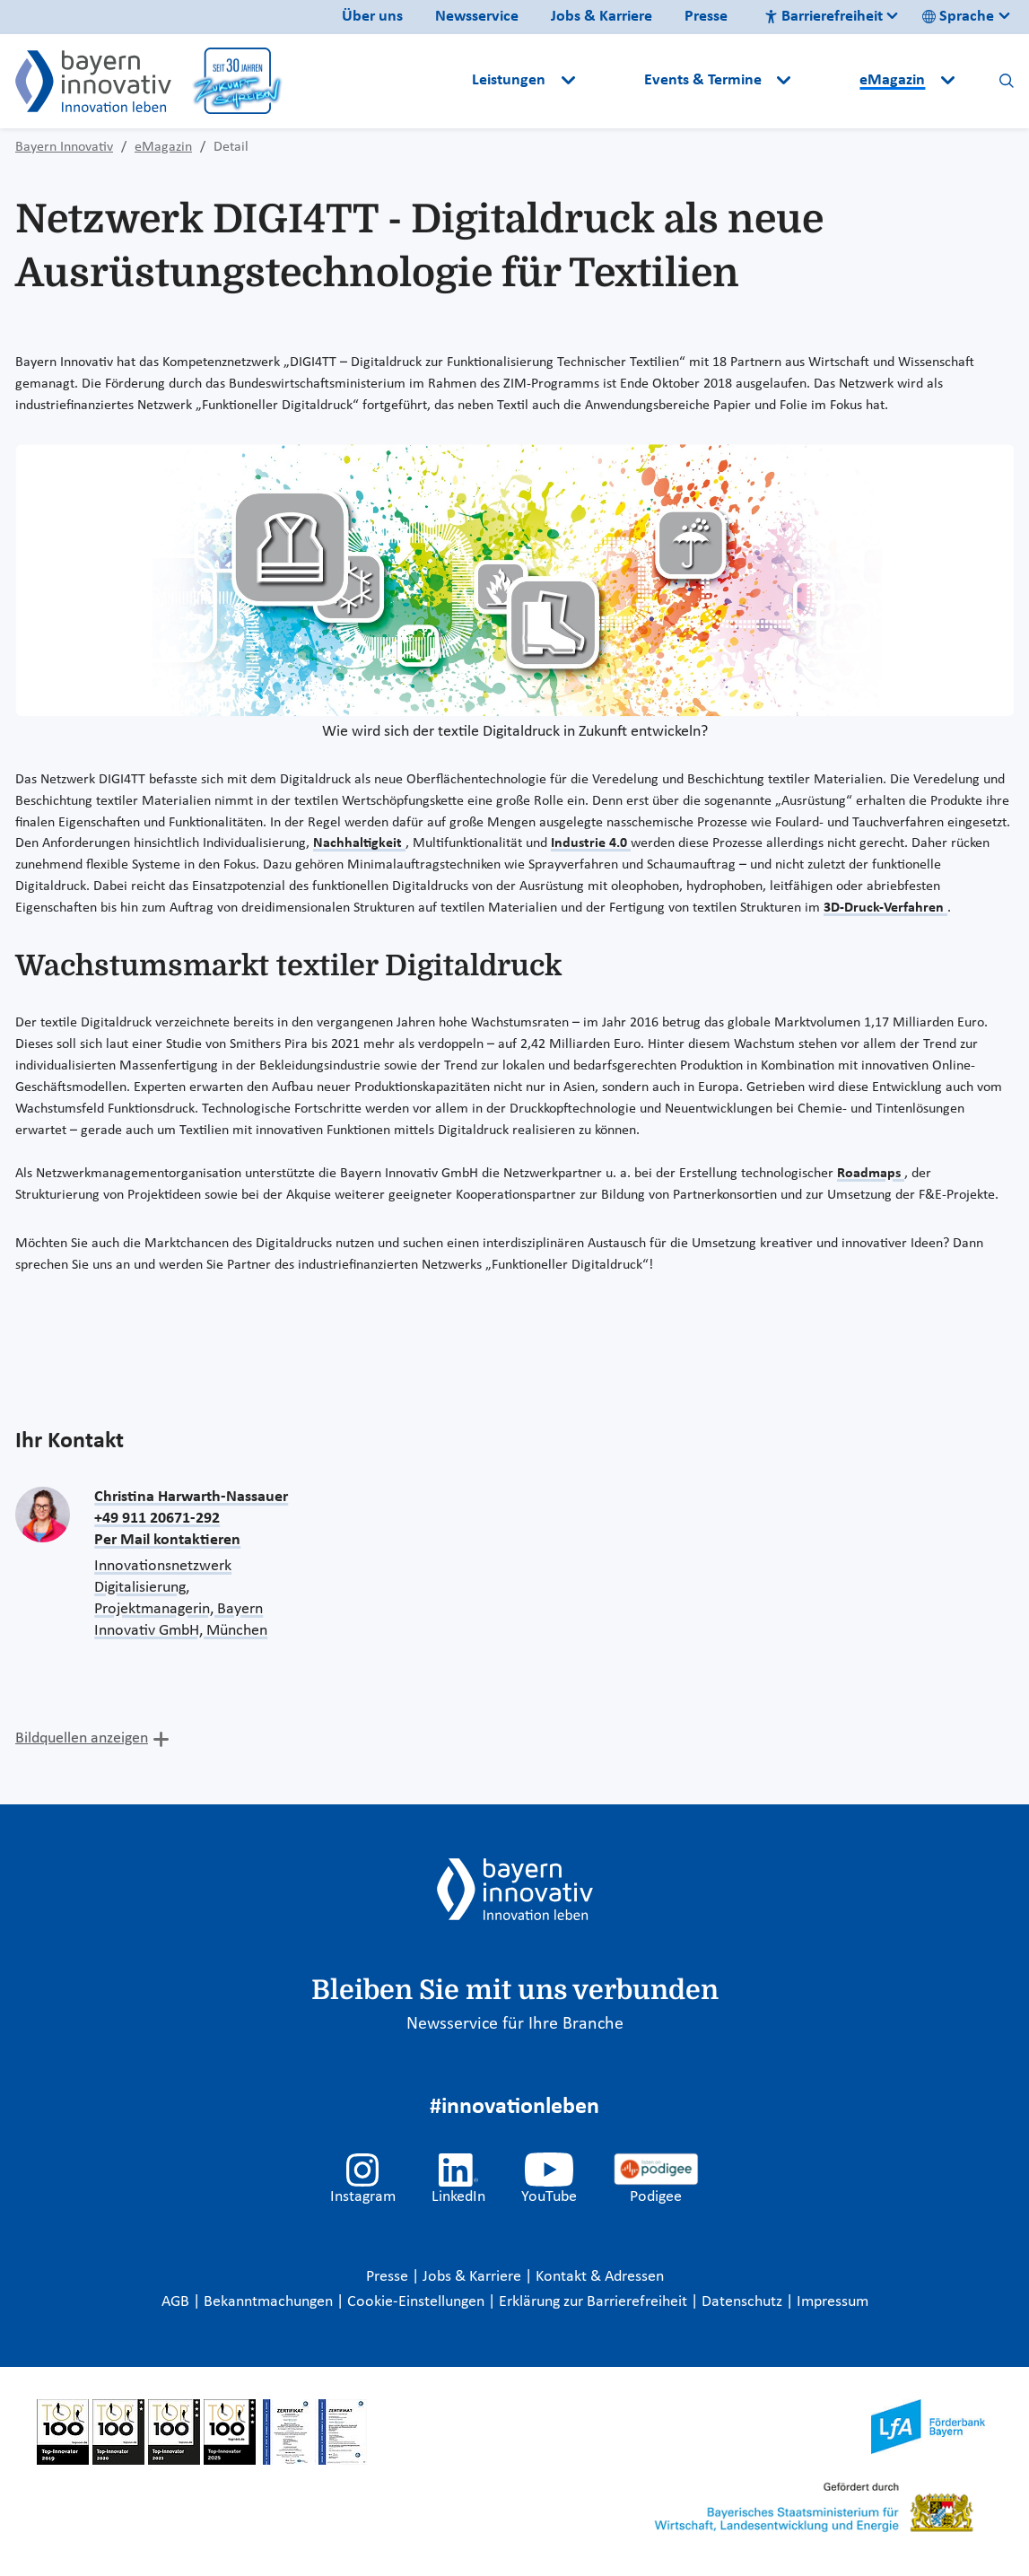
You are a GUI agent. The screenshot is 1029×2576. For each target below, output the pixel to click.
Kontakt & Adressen (600, 2276)
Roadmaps (870, 1173)
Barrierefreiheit (823, 16)
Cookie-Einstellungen (415, 2301)
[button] (611, 81)
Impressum (832, 2301)
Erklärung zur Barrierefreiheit (595, 2301)
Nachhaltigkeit (359, 843)
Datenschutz (744, 2301)
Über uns (372, 16)
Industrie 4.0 (591, 843)
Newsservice (477, 16)
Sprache (958, 16)
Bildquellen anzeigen (81, 1738)
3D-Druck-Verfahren (885, 908)
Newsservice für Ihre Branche (515, 2024)
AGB (177, 2301)
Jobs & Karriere (601, 16)
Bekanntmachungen (270, 2301)
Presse (706, 16)
